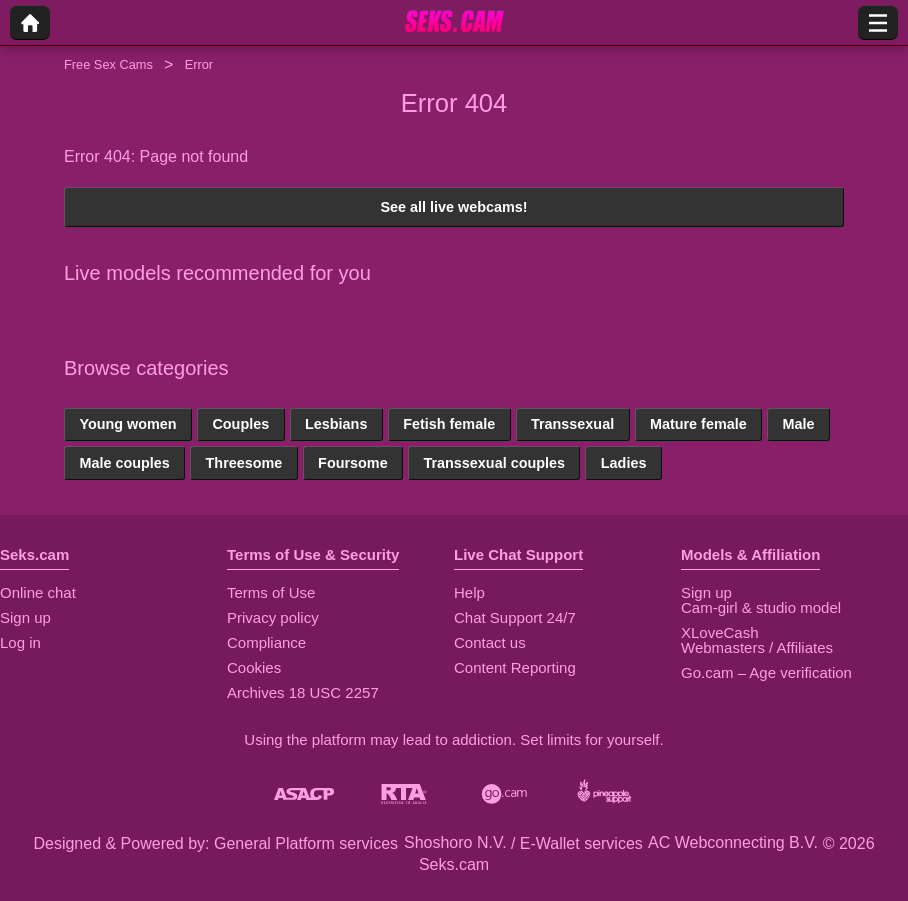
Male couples (124, 463)
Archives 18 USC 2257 (303, 692)
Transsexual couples (494, 463)
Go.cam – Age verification (766, 672)
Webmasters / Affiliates (757, 647)
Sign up (25, 617)
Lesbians (336, 424)
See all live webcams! (453, 207)
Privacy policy (273, 617)
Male (798, 424)
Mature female (698, 424)
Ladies (624, 463)
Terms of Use (271, 592)
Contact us (490, 642)
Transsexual (572, 424)
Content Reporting (515, 667)
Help (469, 592)
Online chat (38, 592)
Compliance (266, 642)
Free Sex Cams (108, 64)
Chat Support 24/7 (515, 617)
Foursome (353, 463)
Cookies (254, 667)
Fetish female (449, 424)
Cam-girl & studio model (761, 607)
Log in (20, 642)
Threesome (244, 463)
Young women (127, 424)
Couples (240, 424)
